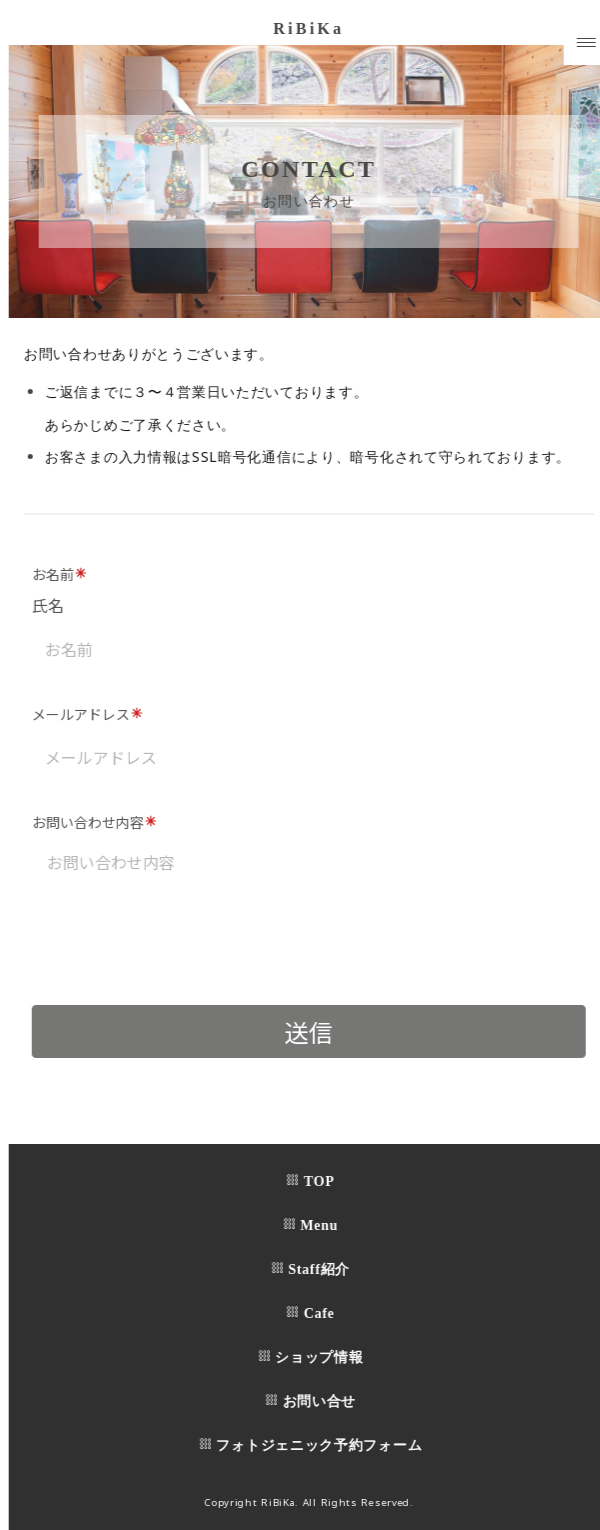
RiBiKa (314, 28)
